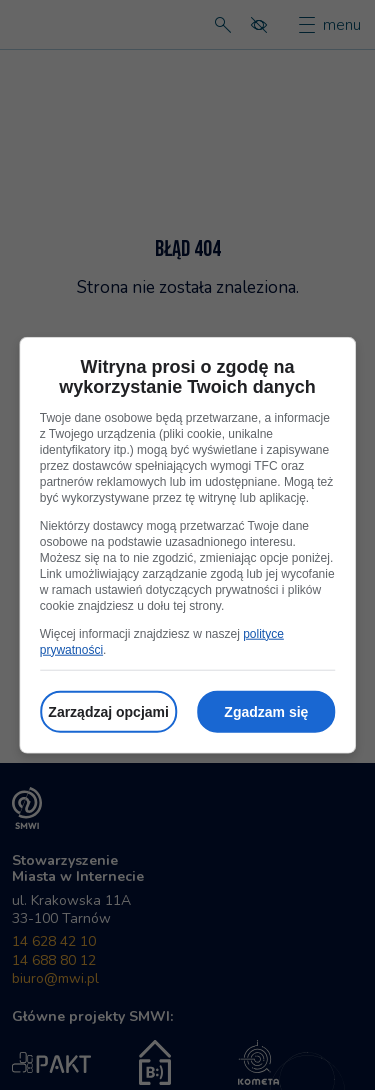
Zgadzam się (266, 711)
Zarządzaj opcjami (108, 711)
